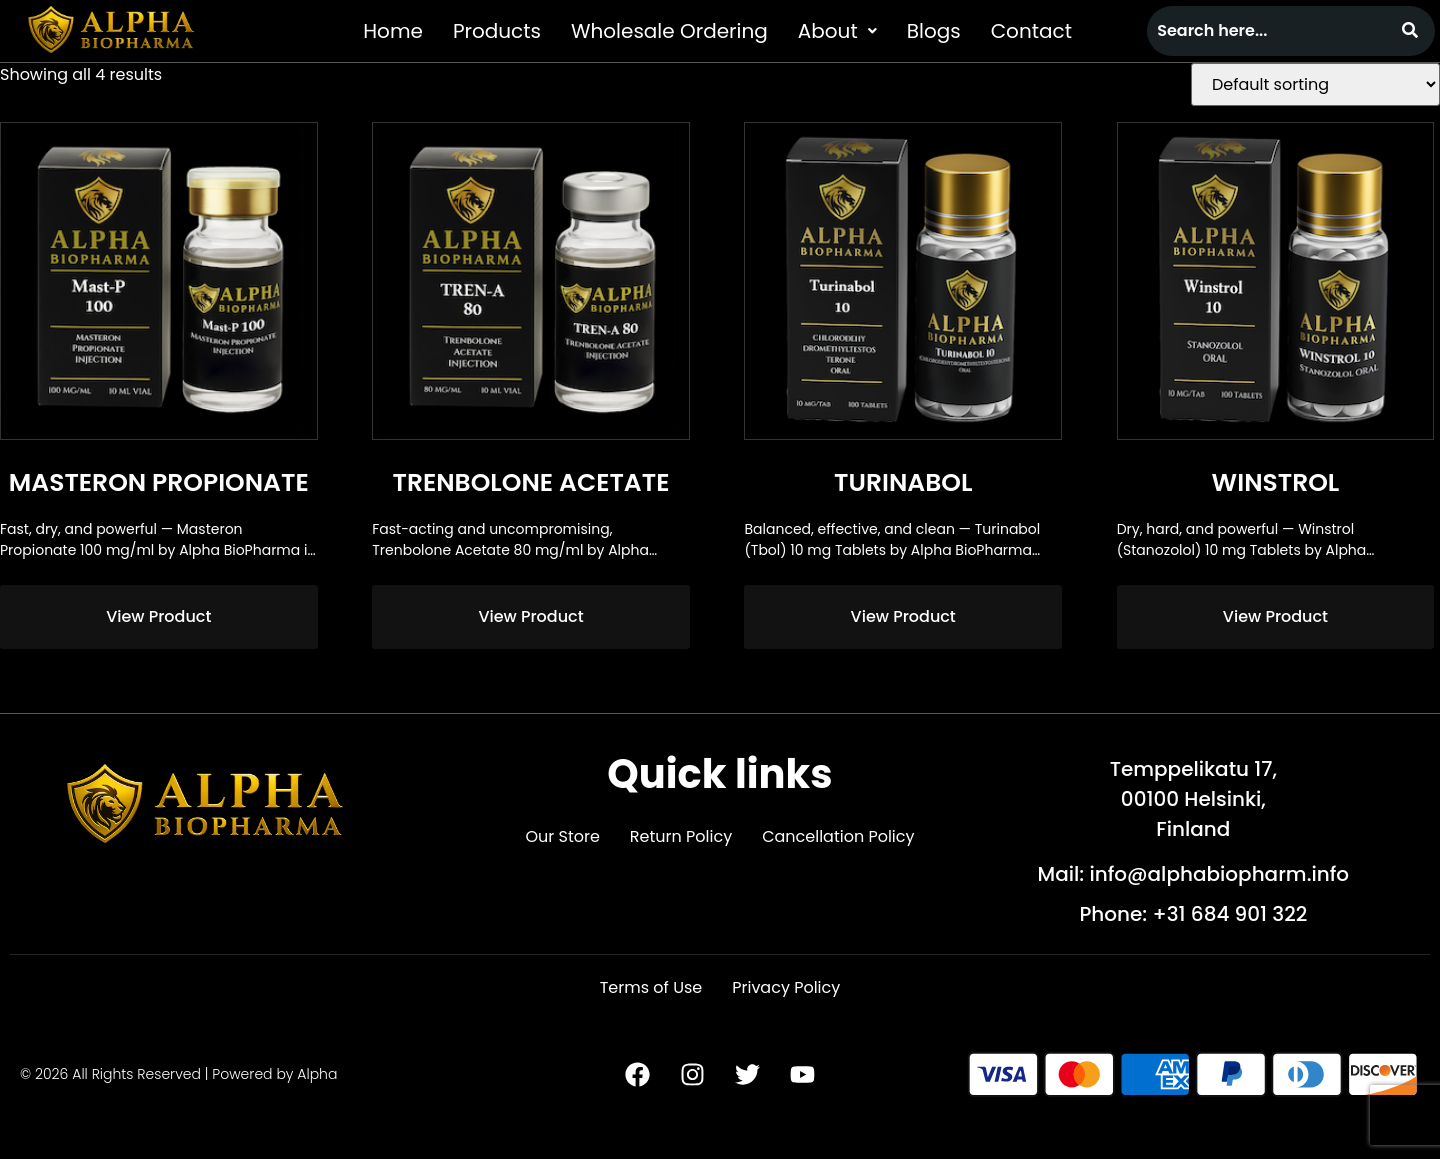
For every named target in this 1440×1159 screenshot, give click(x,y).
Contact (1031, 31)
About (837, 31)
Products (497, 31)
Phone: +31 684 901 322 (1193, 914)
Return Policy (681, 836)
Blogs (934, 31)
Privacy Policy (786, 987)
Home (393, 31)
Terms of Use (651, 987)
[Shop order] (1315, 84)
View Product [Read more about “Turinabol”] (903, 616)
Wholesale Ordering (669, 31)
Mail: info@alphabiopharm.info (1194, 874)
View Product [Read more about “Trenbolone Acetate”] (530, 616)
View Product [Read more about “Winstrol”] (1275, 616)
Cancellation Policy (838, 836)
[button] (837, 31)
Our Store (562, 836)
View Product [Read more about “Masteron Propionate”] (158, 616)
